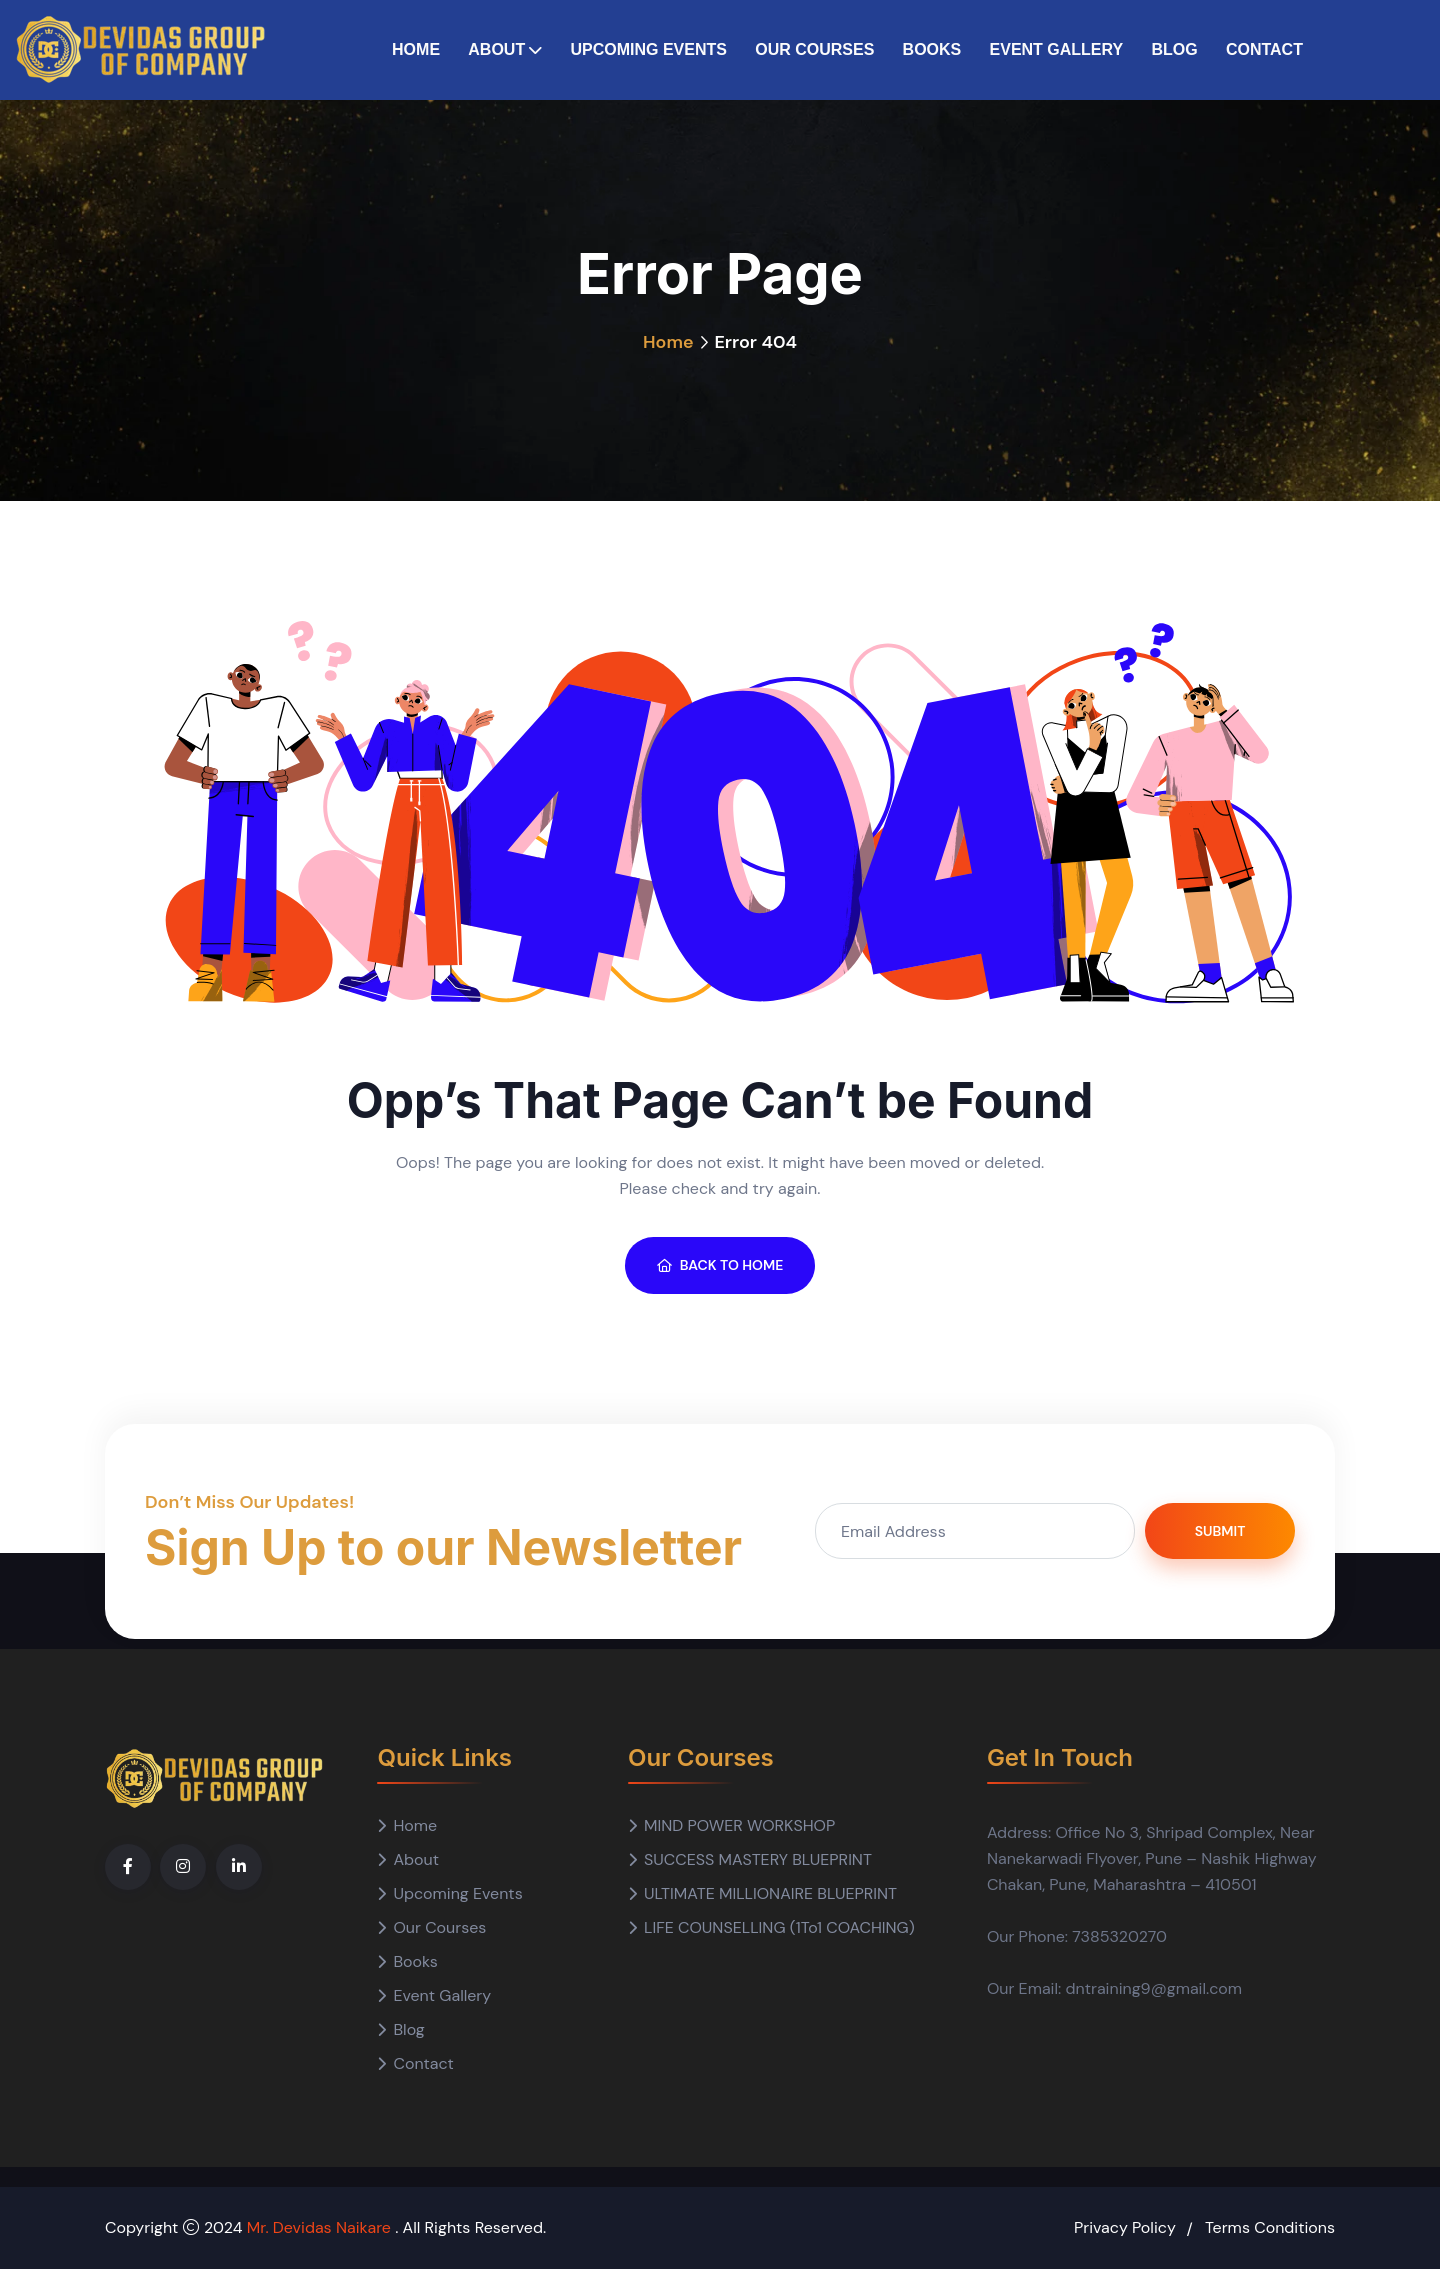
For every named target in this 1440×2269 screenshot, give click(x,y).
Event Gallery (1057, 49)
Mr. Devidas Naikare (321, 2227)
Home (416, 49)
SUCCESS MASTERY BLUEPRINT (758, 1859)
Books (932, 49)
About (496, 49)
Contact (1264, 49)
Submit (1220, 1531)
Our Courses (814, 49)
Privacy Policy (1125, 2227)
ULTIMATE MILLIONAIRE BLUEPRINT (770, 1893)
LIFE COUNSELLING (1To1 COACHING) (779, 1927)
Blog (1174, 49)
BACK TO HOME (720, 1265)
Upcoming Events (648, 49)
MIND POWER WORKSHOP (739, 1825)
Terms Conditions (1270, 2227)
